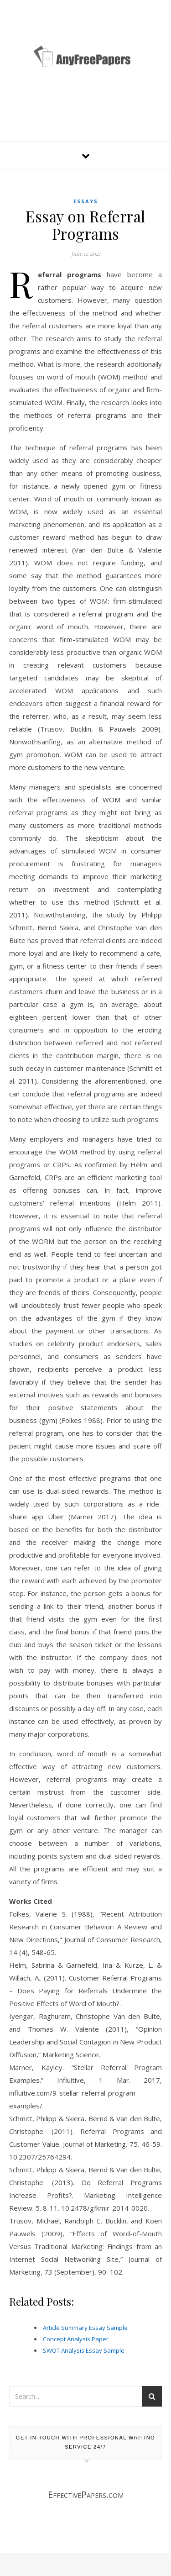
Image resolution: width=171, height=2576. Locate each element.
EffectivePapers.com (86, 2494)
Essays (85, 201)
